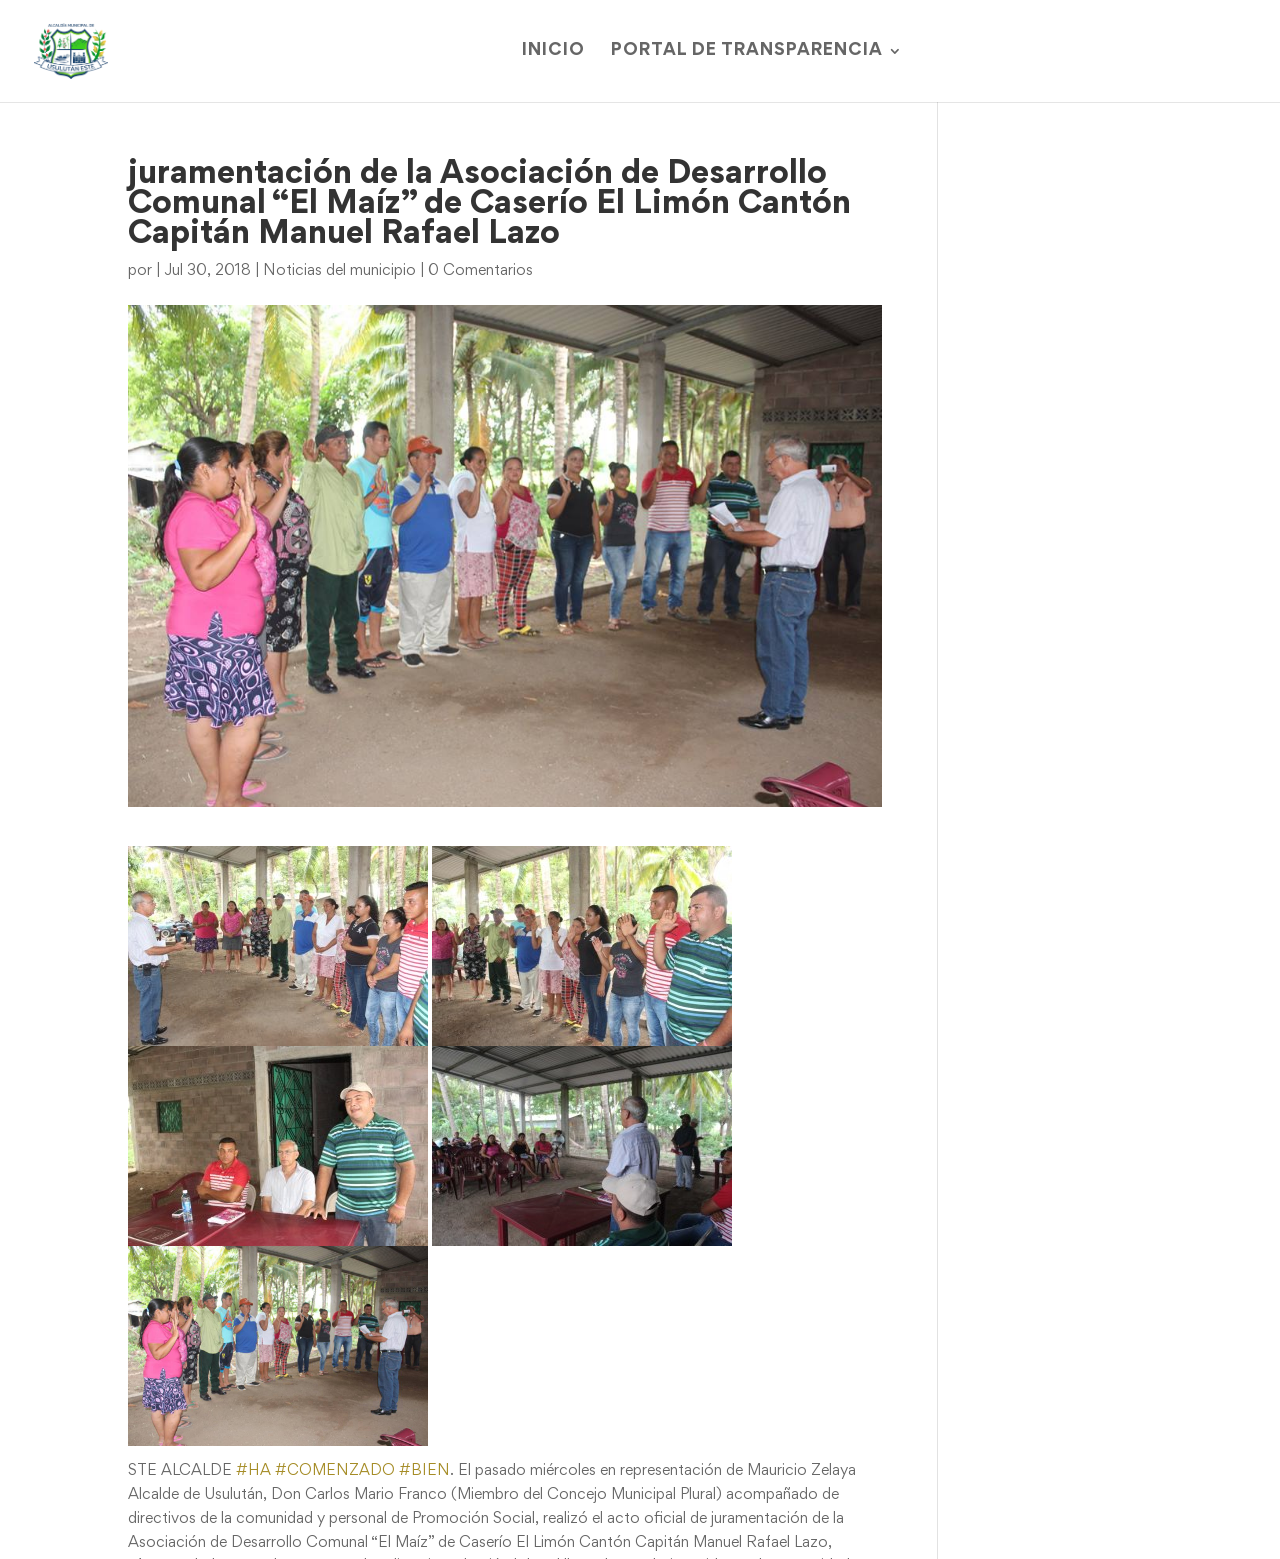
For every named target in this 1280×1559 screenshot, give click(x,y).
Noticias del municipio (339, 271)
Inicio (553, 51)
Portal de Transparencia (747, 51)
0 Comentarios (480, 271)
